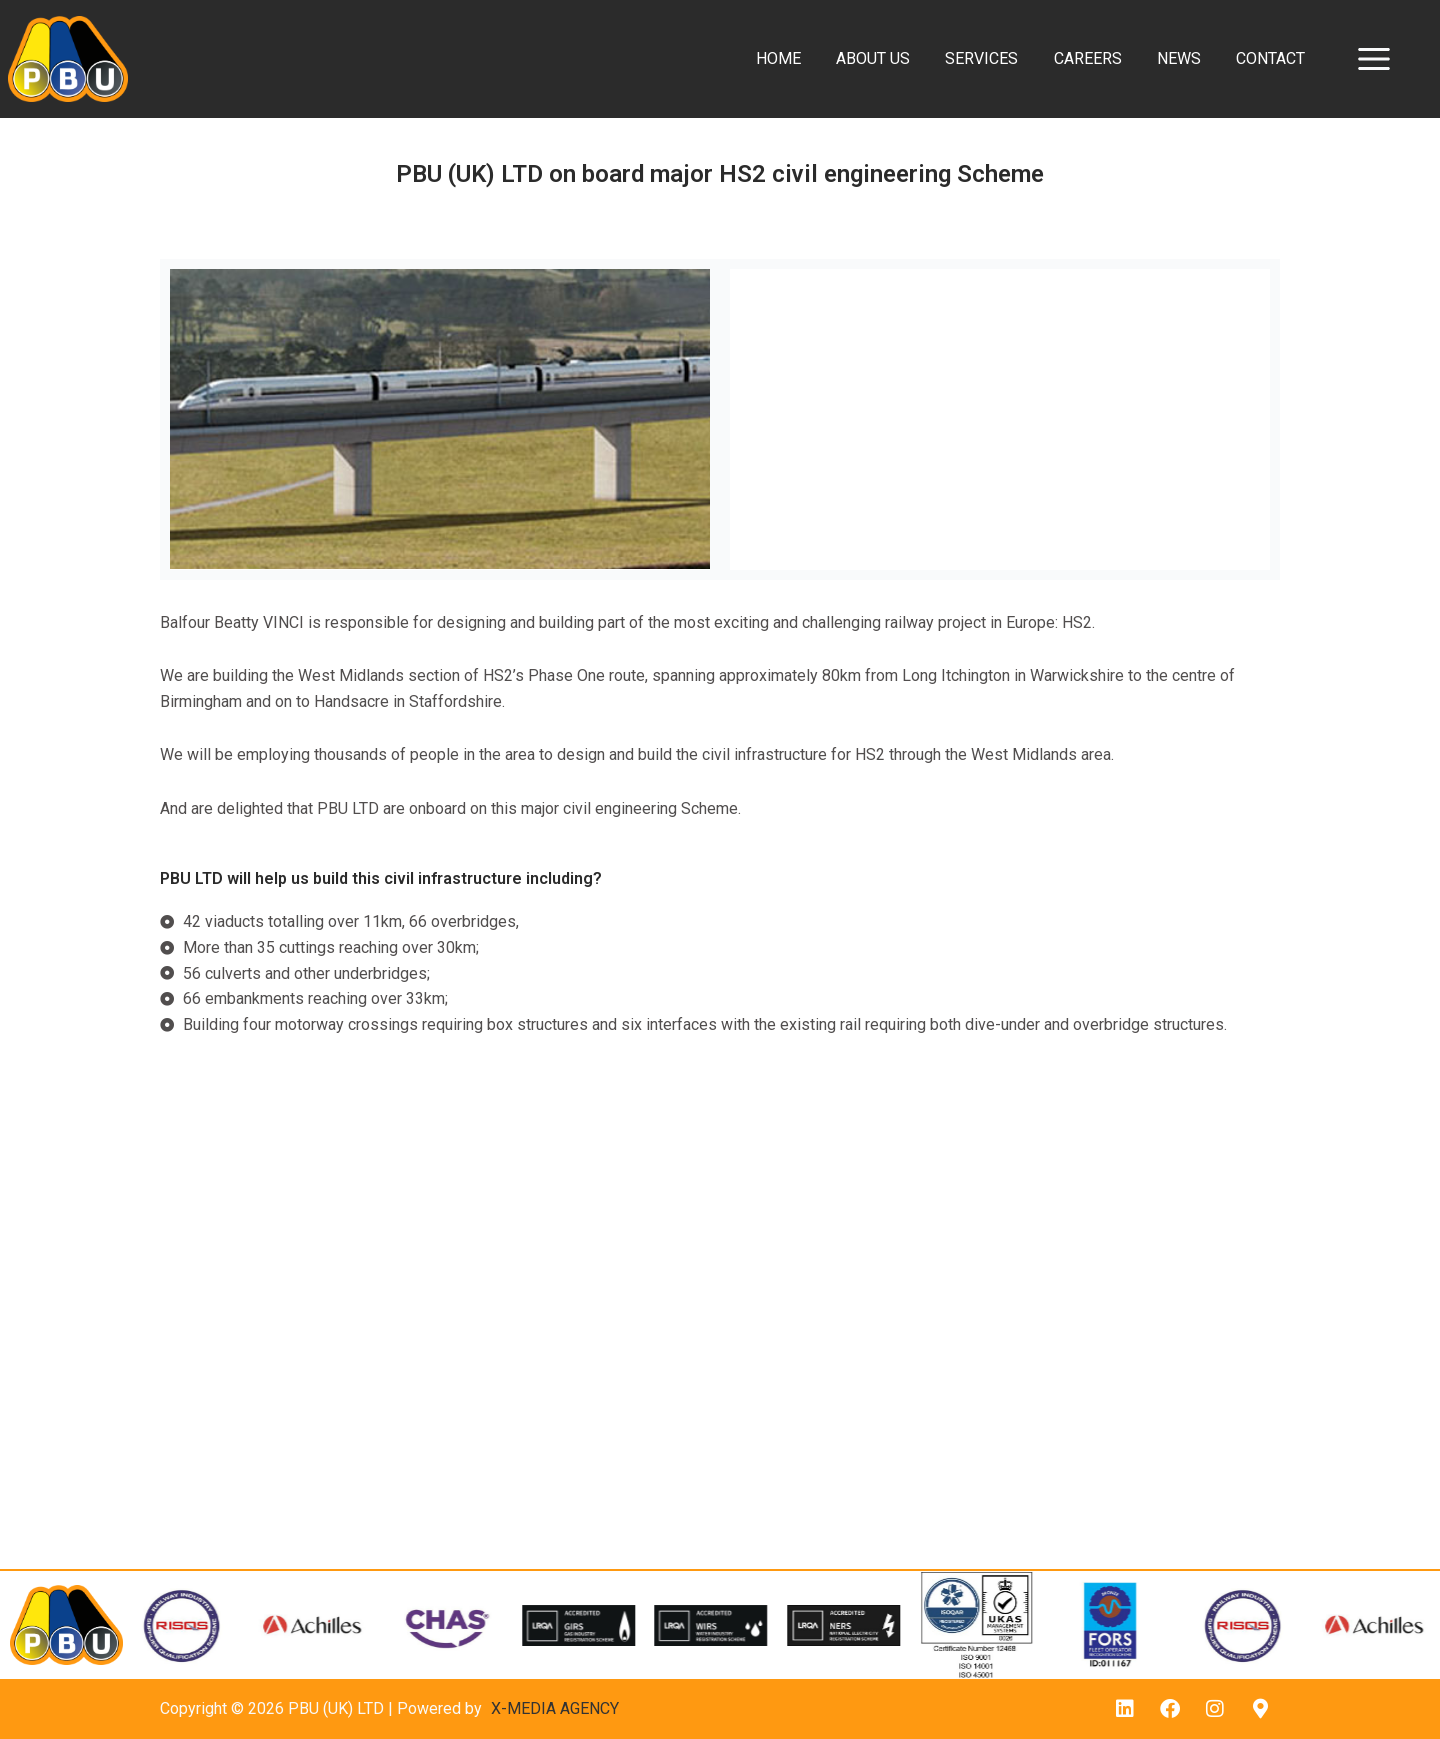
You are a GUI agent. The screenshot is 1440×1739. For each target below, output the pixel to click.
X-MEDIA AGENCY (555, 1708)
